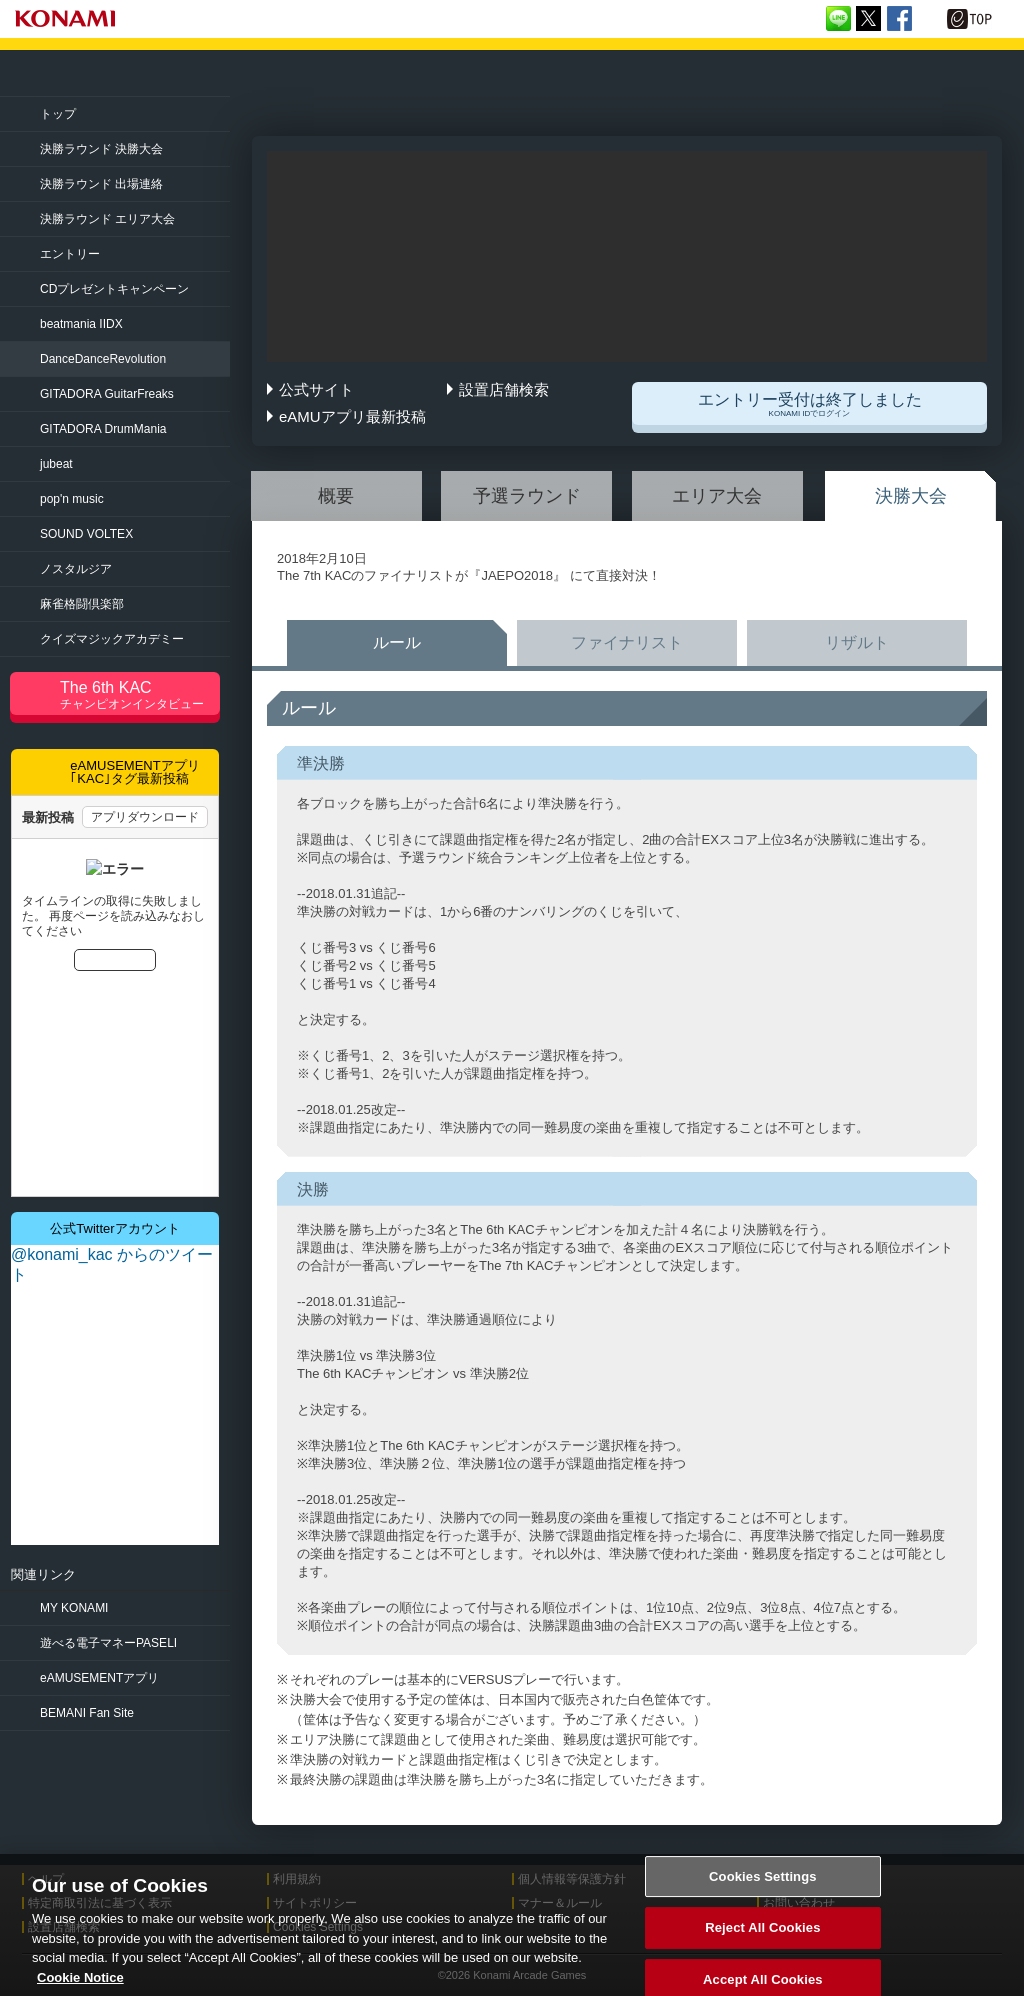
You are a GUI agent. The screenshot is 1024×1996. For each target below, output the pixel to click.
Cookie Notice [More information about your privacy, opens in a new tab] (80, 1986)
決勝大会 (911, 496)
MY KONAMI (74, 1608)
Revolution (103, 359)
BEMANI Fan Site (87, 1713)
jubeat (56, 464)
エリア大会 (717, 496)
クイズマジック (112, 639)
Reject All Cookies (762, 1937)
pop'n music (72, 499)
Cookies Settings (763, 1885)
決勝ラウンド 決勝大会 (101, 149)
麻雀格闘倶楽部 (82, 604)
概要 (336, 496)
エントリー (70, 254)
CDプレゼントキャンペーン (114, 289)
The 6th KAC (140, 695)
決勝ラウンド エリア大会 (107, 219)
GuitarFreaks (107, 394)
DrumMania (103, 429)
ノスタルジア (76, 569)
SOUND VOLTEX (86, 534)
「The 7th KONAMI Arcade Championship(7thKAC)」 (233, 74)
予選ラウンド (527, 496)
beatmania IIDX (81, 324)
